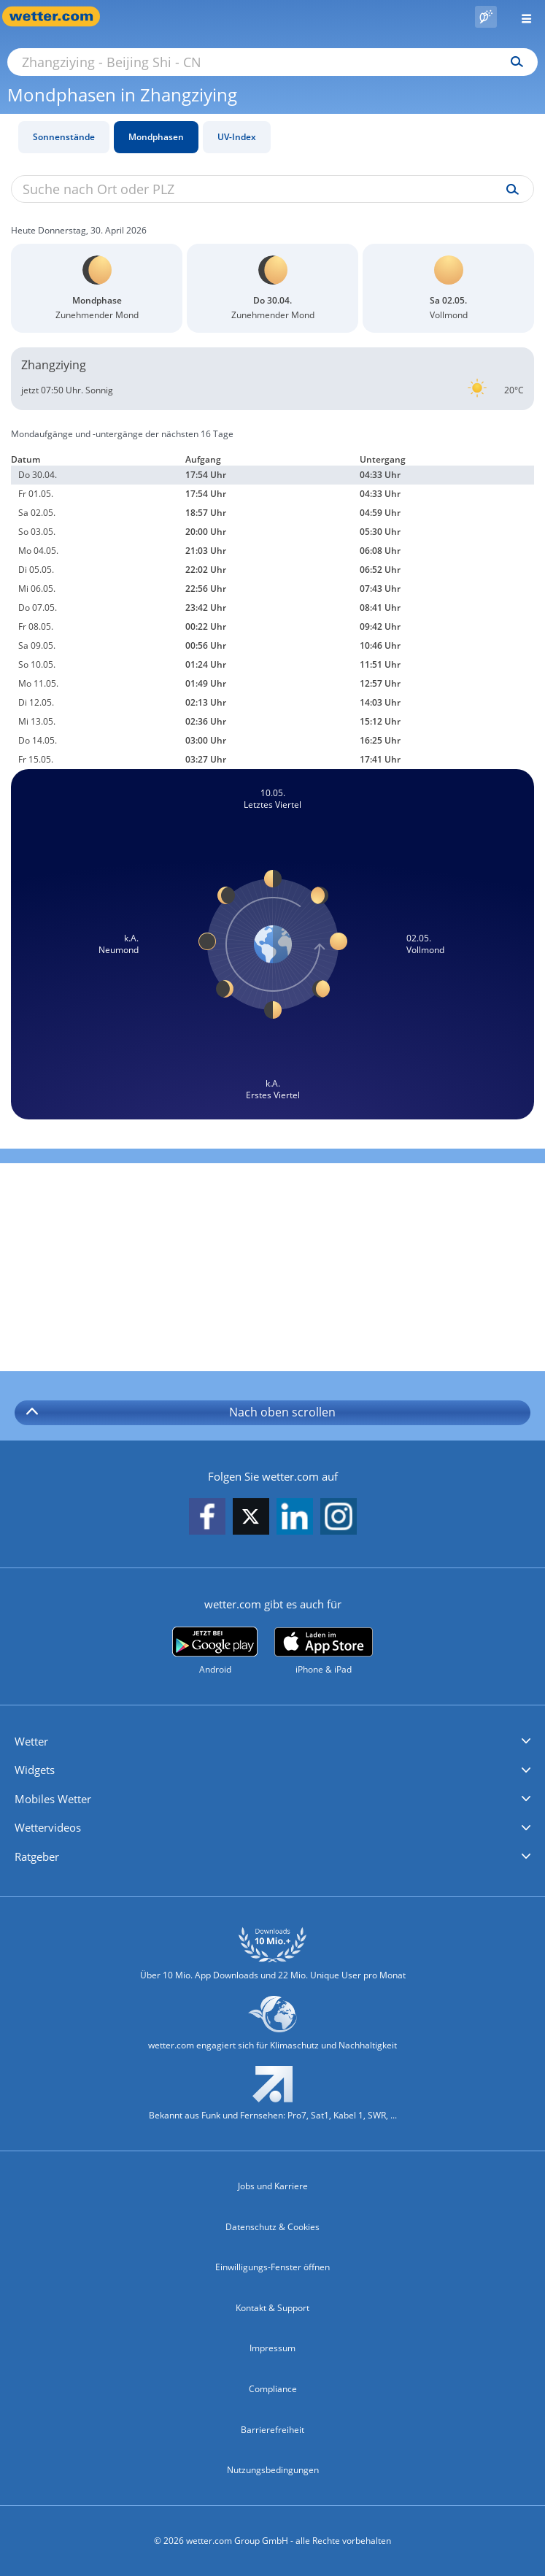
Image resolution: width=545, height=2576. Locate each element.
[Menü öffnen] (521, 16)
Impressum (272, 2348)
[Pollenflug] (486, 17)
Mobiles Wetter (53, 1799)
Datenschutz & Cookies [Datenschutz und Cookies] (272, 2227)
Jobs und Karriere (273, 2186)
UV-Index (236, 137)
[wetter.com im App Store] (323, 1651)
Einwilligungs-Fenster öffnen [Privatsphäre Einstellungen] (272, 2267)
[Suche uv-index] (509, 190)
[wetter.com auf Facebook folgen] (207, 1517)
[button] (272, 1742)
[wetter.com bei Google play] (215, 1651)
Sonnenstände (64, 137)
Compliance (273, 2389)
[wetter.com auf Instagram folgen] (338, 1517)
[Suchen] (513, 62)
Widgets (35, 1769)
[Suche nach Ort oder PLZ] (272, 62)
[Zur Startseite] (58, 16)
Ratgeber (37, 1856)
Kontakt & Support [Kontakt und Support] (272, 2308)
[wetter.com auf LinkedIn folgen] (295, 1517)
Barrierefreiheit (272, 2429)
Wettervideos (48, 1827)
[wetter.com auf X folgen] (251, 1520)
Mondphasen (156, 137)
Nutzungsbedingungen (273, 2470)
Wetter (31, 1741)
